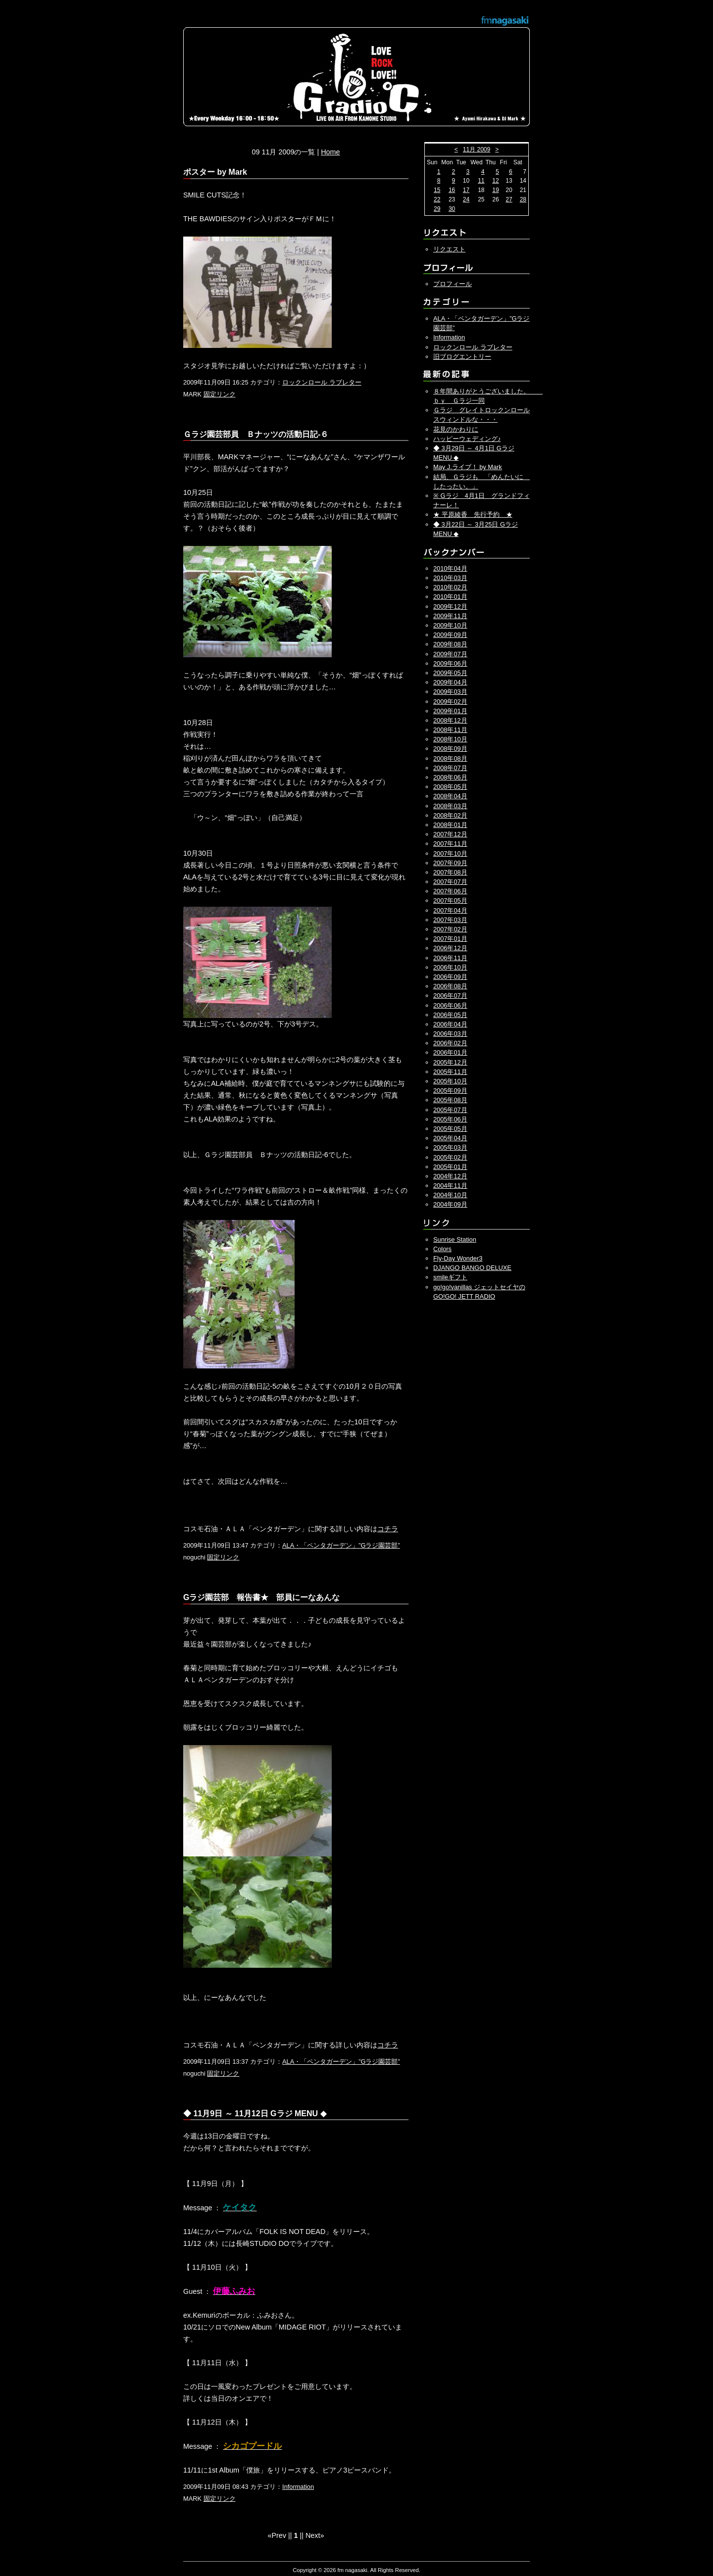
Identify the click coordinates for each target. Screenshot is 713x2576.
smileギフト (450, 1277)
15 (437, 190)
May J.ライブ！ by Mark (467, 467)
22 (437, 199)
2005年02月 (450, 1157)
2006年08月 (450, 986)
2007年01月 (450, 938)
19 (495, 190)
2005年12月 (450, 1062)
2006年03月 (450, 1033)
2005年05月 (450, 1128)
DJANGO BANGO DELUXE (472, 1267)
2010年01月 (450, 596)
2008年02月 (450, 815)
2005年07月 (450, 1110)
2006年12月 (450, 948)
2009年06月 (450, 663)
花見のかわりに (455, 429)
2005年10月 (450, 1081)
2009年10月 (450, 625)
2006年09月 (450, 976)
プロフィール (452, 284)
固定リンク (220, 394)
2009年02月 (450, 701)
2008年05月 (450, 786)
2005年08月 (450, 1100)
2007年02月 (450, 929)
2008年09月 (450, 748)
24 (466, 199)
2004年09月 (450, 1204)
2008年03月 (450, 806)
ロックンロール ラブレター (321, 382)
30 (452, 208)
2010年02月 (450, 587)
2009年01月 (450, 711)
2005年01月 (450, 1166)
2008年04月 (450, 796)
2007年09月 (450, 863)
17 (466, 190)
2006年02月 (450, 1043)
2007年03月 (450, 919)
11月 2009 (476, 149)
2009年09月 (450, 634)
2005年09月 (450, 1090)
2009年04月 (450, 682)
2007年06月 (450, 891)
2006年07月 (450, 995)
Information (298, 2486)
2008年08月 (450, 758)
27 (509, 199)
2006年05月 (450, 1015)
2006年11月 (450, 958)
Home (330, 152)
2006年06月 (450, 1005)
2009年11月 (450, 616)
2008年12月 (450, 720)
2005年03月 (450, 1147)
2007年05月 (450, 900)
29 (437, 208)
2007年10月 (450, 853)
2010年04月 (450, 568)
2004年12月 (450, 1176)
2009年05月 (450, 673)
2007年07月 (450, 881)
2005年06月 (450, 1119)
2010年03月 (450, 578)
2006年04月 (450, 1024)
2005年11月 (450, 1071)
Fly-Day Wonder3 (457, 1258)
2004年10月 (450, 1195)
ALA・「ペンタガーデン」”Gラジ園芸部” (341, 1545)
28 (523, 199)
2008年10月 (450, 739)
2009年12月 (450, 606)
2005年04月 (450, 1138)
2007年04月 (450, 910)
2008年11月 (450, 729)
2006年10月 (450, 967)
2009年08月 (450, 644)
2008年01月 (450, 824)
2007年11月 (450, 843)
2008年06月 (450, 777)
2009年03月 (450, 691)
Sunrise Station (454, 1239)
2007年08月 (450, 872)
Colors (442, 1249)
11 (481, 180)
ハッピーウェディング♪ (467, 438)
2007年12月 (450, 834)
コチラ (387, 1529)
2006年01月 (450, 1052)
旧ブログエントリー (462, 356)
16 (452, 190)
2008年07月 (450, 768)
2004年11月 (450, 1185)
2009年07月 (450, 654)
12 (495, 180)
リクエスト (449, 249)
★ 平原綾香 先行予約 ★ (472, 514)
